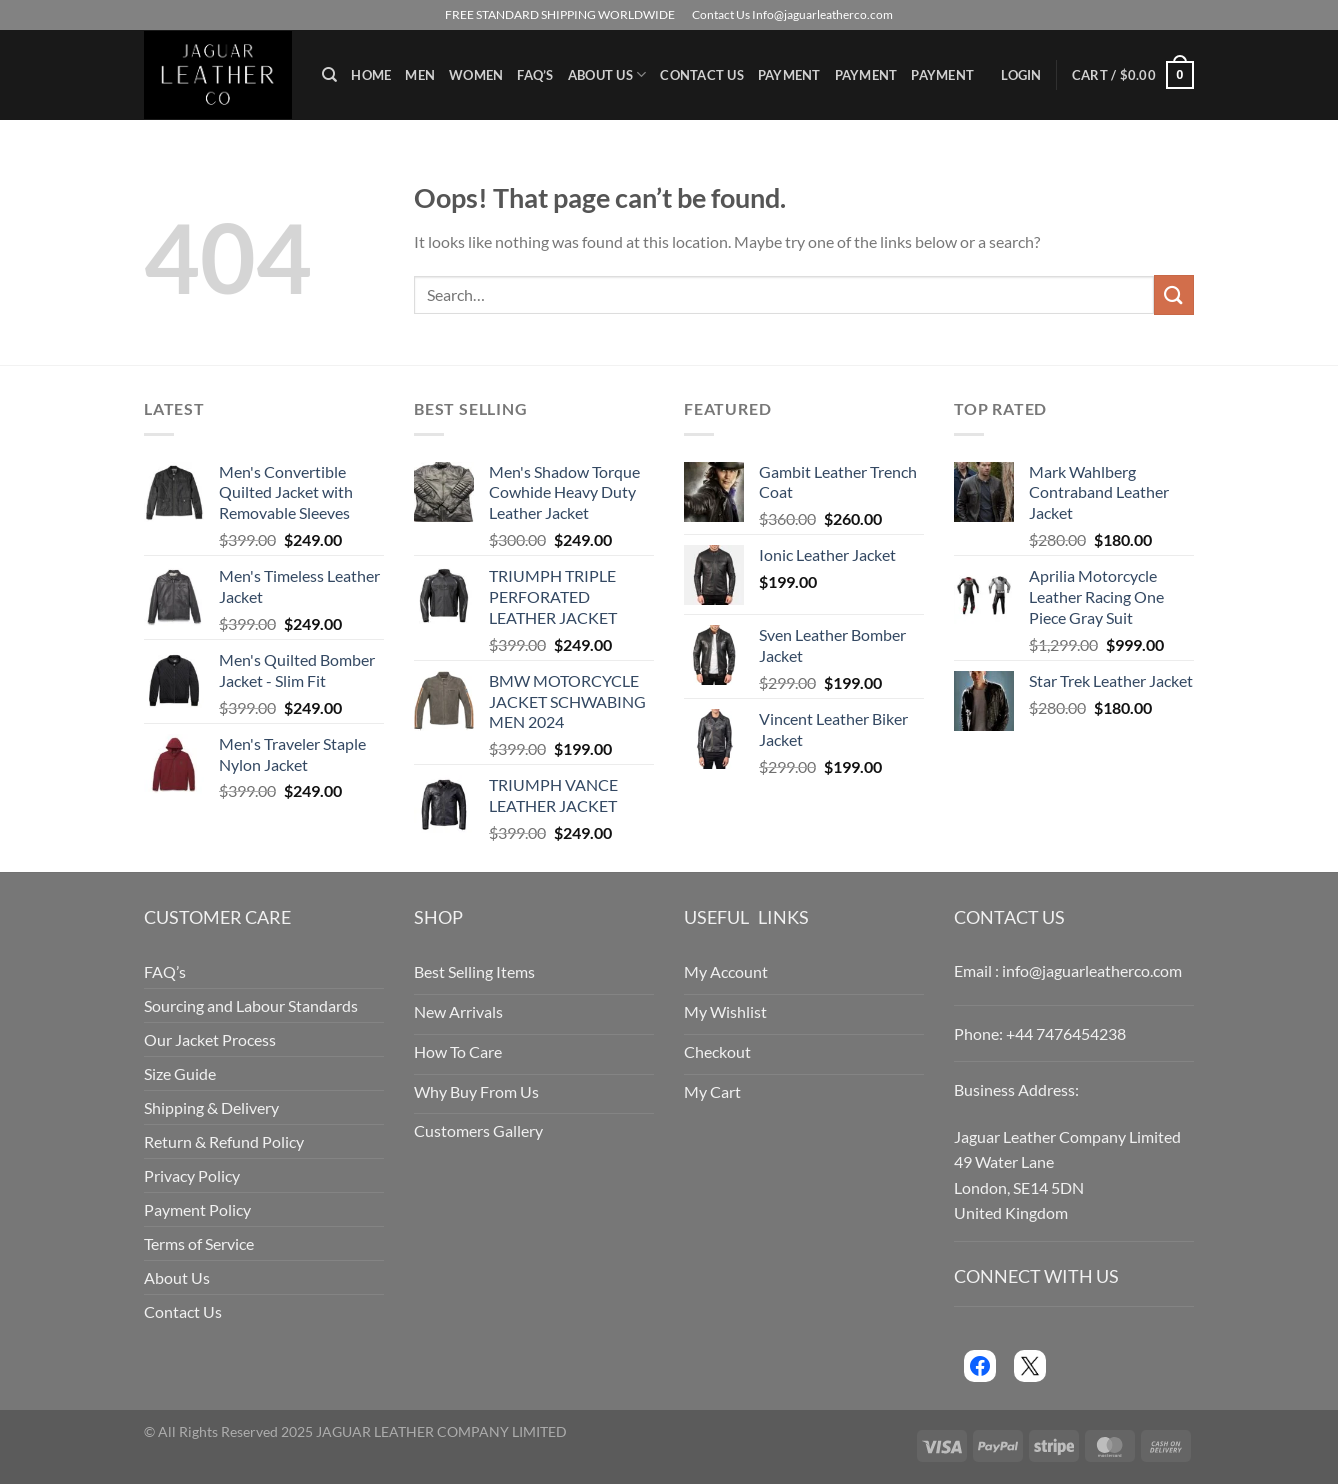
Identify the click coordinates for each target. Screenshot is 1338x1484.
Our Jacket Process (210, 1039)
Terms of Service (199, 1243)
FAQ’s (535, 75)
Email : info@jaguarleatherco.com (1068, 970)
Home (371, 75)
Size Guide (180, 1073)
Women (476, 75)
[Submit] (1174, 294)
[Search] (329, 75)
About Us (607, 74)
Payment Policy (197, 1209)
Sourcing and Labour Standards (251, 1005)
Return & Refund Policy (224, 1141)
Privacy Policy (192, 1175)
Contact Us (702, 75)
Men (420, 75)
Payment (789, 75)
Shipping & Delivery (211, 1107)
